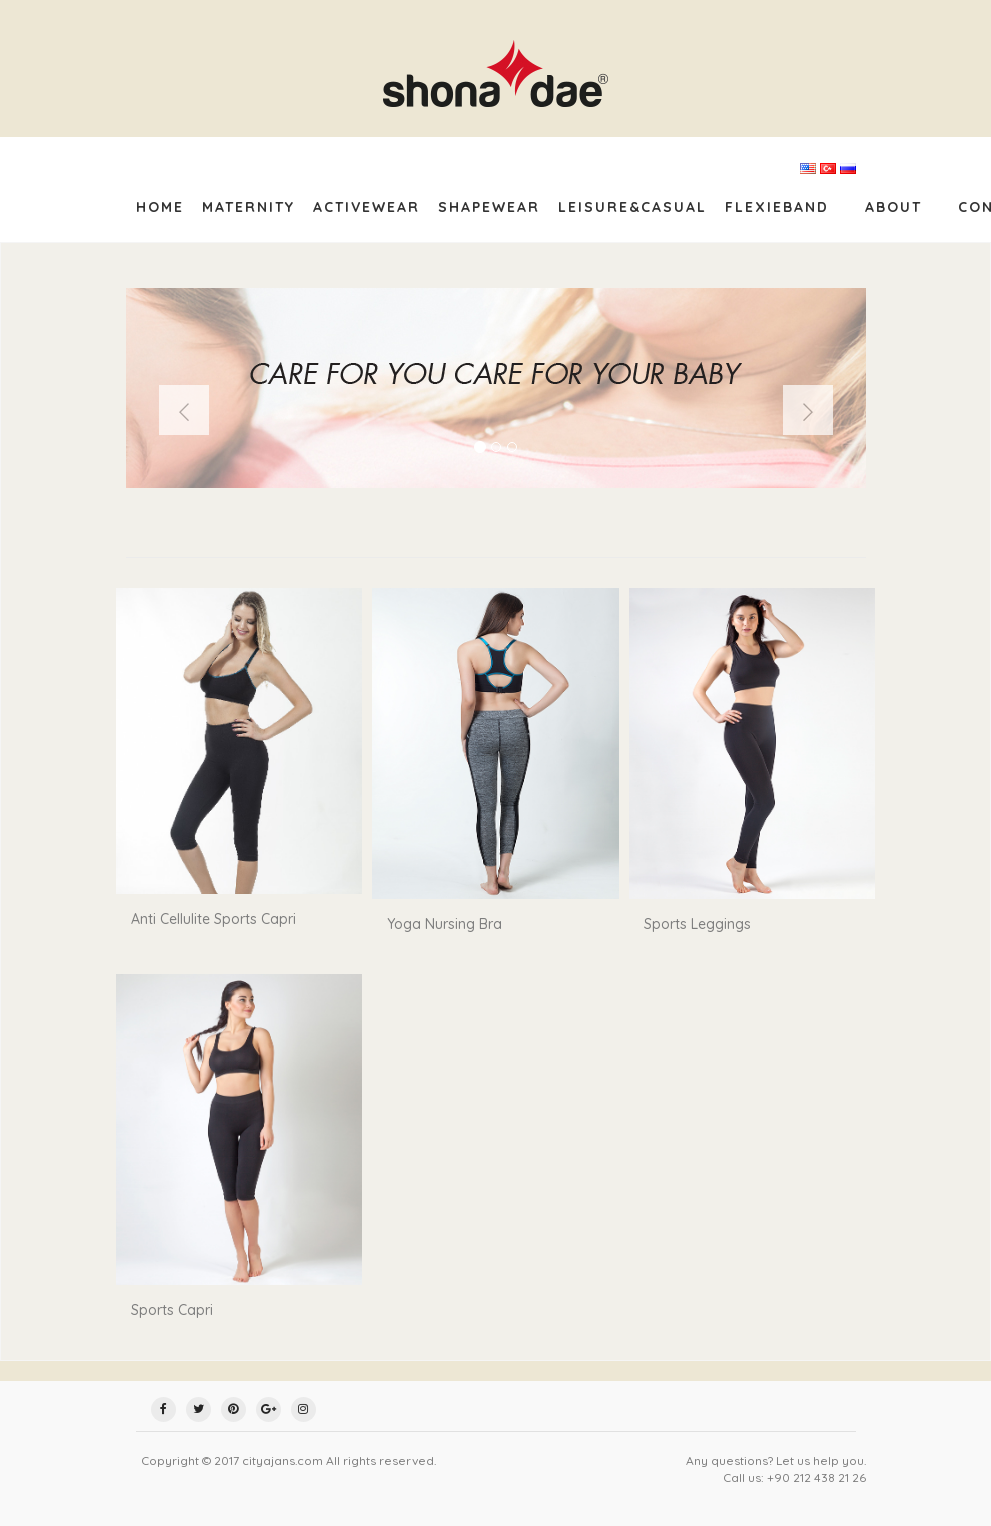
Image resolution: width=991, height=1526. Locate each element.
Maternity (248, 207)
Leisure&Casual (632, 207)
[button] (184, 410)
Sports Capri (172, 1310)
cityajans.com (282, 1460)
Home (160, 207)
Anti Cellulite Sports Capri (213, 919)
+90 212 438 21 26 (816, 1477)
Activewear (366, 207)
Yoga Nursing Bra (444, 924)
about (893, 207)
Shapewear (489, 207)
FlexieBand (777, 207)
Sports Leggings (697, 924)
